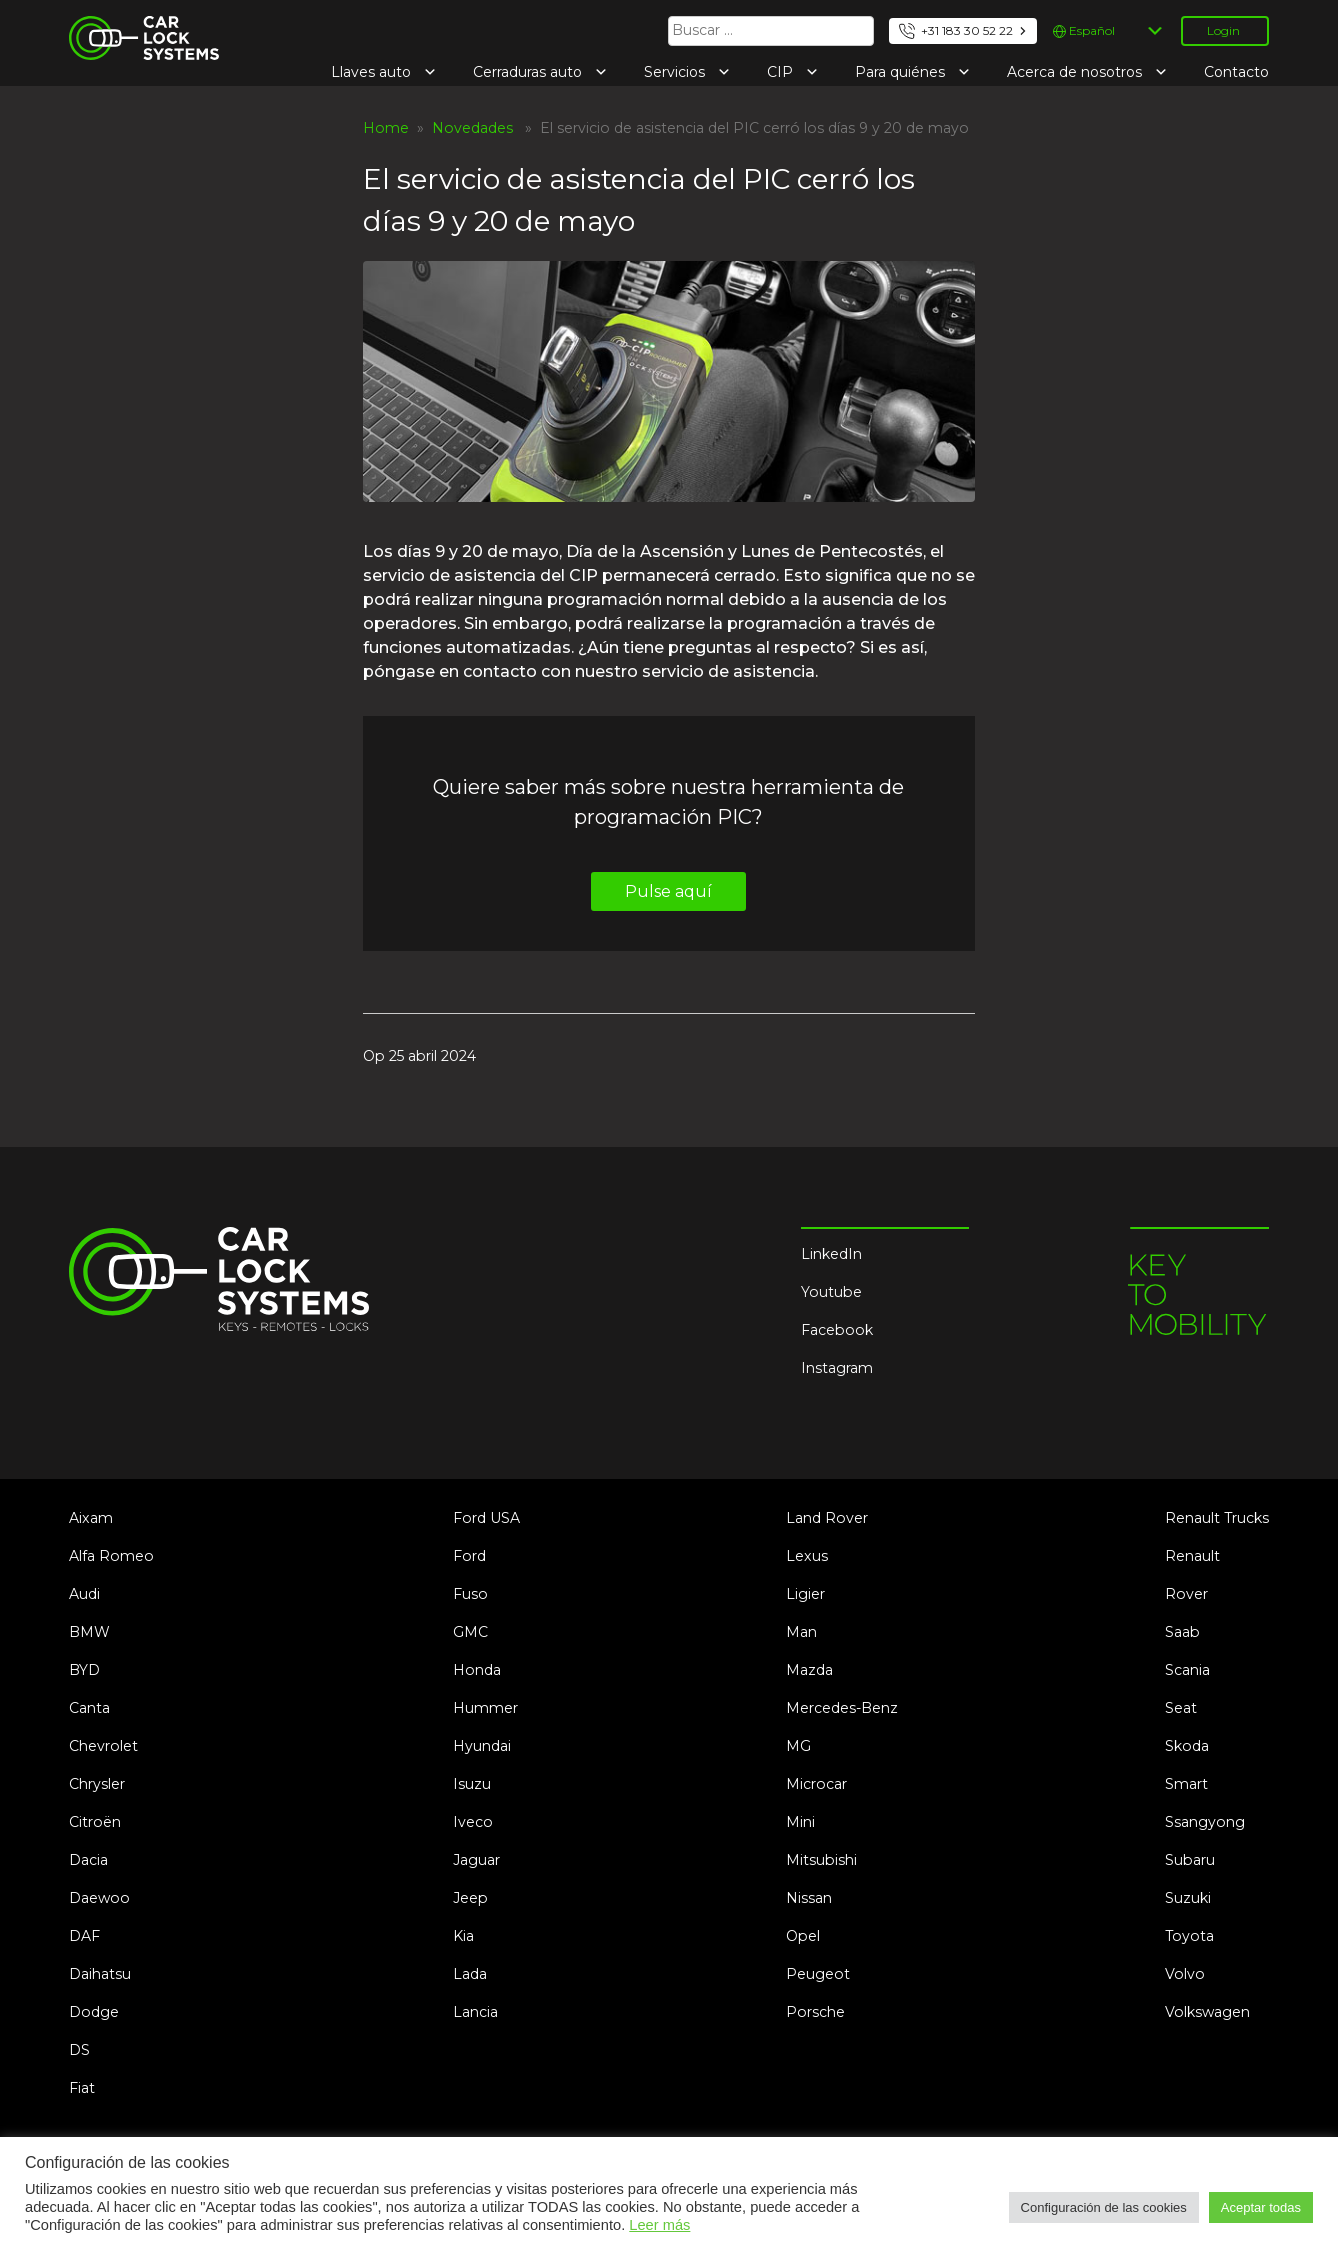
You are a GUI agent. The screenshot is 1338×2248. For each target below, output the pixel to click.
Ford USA (486, 1518)
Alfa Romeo (111, 1556)
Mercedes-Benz (842, 1708)
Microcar (816, 1784)
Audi (84, 1594)
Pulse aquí (668, 891)
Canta (89, 1708)
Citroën (95, 1822)
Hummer (485, 1708)
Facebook (837, 1330)
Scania (1187, 1670)
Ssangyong (1205, 1822)
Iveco (473, 1822)
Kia (463, 1936)
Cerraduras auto (529, 72)
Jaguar (476, 1860)
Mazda (809, 1670)
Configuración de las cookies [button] (1104, 2207)
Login (1223, 30)
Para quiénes (902, 72)
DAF (84, 1936)
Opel (803, 1936)
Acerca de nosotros (1076, 72)
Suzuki (1188, 1898)
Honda (477, 1670)
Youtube (831, 1292)
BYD (84, 1670)
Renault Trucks (1217, 1518)
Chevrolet (103, 1746)
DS (79, 2050)
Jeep (470, 1898)
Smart (1186, 1784)
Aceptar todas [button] (1261, 2207)
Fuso (470, 1594)
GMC (470, 1632)
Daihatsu (100, 1974)
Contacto (1236, 72)
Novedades (472, 128)
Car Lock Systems (132, 28)
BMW (89, 1632)
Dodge (94, 2012)
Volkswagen (1207, 2012)
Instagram (837, 1368)
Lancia (475, 2012)
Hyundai (482, 1746)
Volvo (1185, 1974)
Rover (1186, 1594)
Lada (470, 1974)
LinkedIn (831, 1254)
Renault (1192, 1556)
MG (798, 1746)
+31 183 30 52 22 (967, 30)
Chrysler (97, 1784)
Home (386, 128)
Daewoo (99, 1898)
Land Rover (827, 1518)
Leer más (659, 2225)
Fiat (82, 2088)
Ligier (805, 1594)
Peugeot (818, 1974)
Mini (800, 1822)
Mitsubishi (821, 1860)
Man (801, 1632)
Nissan (809, 1898)
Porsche (815, 2012)
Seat (1181, 1708)
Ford (469, 1556)
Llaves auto (373, 72)
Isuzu (472, 1784)
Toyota (1189, 1936)
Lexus (807, 1556)
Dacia (88, 1860)
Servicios (676, 72)
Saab (1182, 1632)
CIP (782, 72)
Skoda (1187, 1746)
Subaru (1190, 1860)
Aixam (91, 1518)
